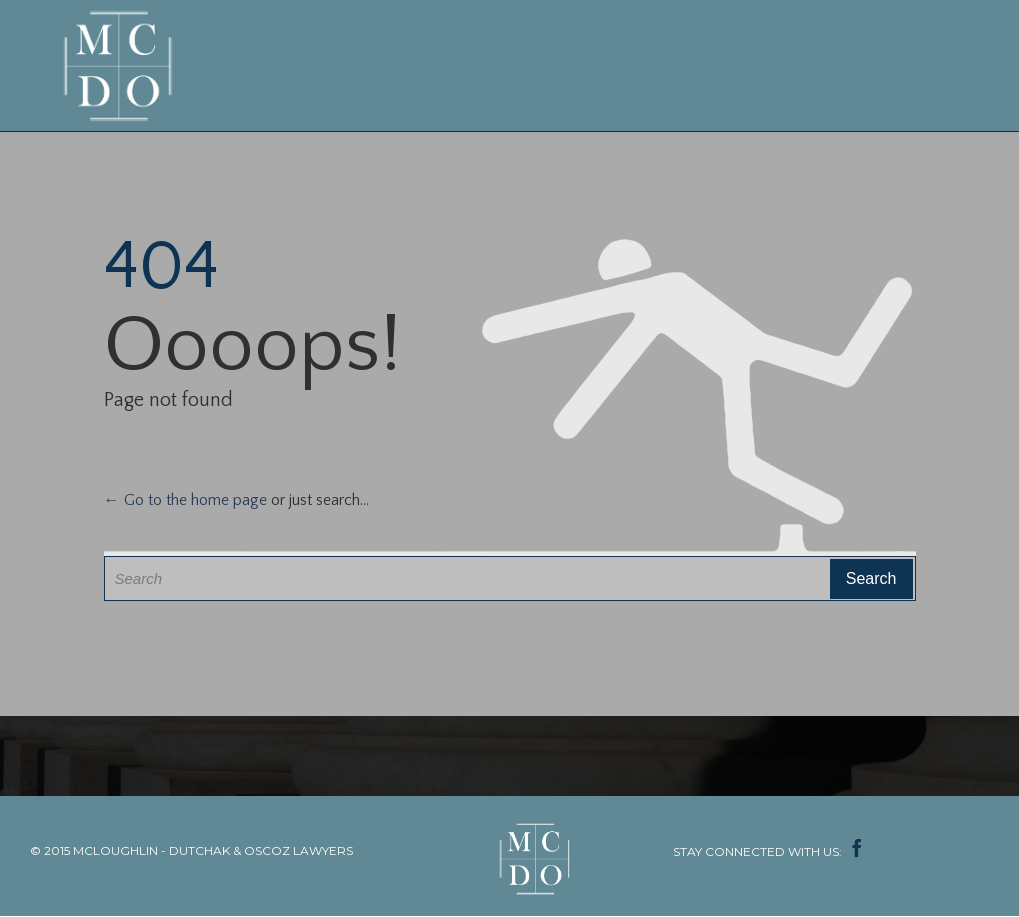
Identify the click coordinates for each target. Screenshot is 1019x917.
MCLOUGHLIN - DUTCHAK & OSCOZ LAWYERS (213, 850)
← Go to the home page (185, 500)
